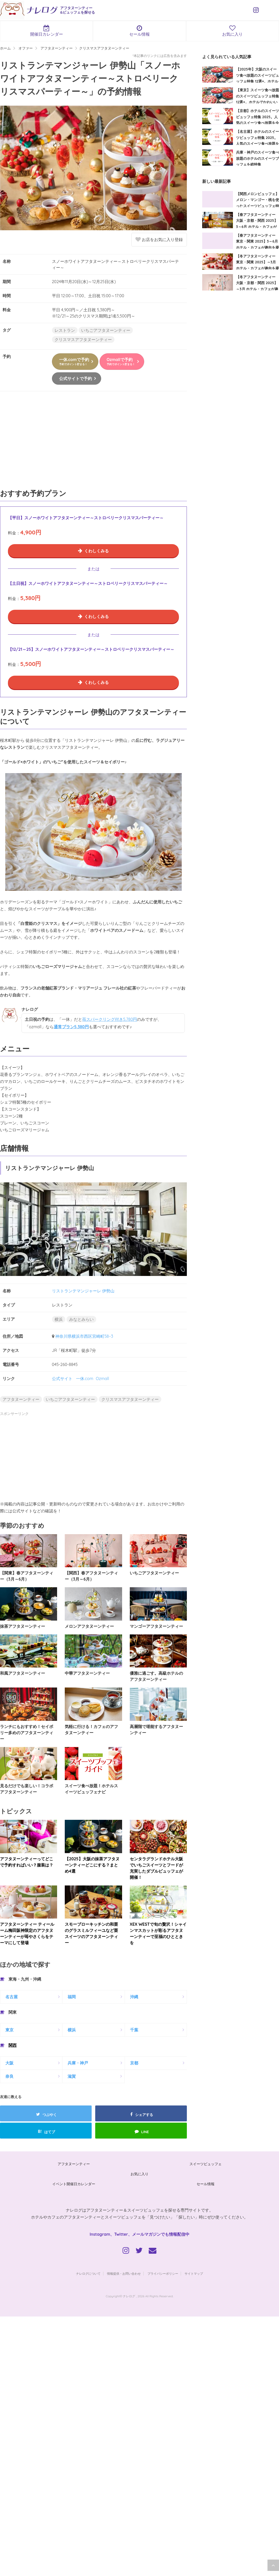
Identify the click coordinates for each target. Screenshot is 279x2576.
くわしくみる (96, 550)
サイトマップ (194, 2273)
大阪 (9, 2062)
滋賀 (72, 2076)
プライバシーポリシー (162, 2273)
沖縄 (134, 1996)
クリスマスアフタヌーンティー (83, 339)
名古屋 (11, 1996)
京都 (134, 2062)
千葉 (134, 2029)
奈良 (9, 2076)
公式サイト (62, 1378)
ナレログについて (88, 2273)
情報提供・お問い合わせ (124, 2273)
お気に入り (232, 31)
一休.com (84, 1378)
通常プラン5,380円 (71, 1026)
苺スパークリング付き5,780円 (109, 1019)
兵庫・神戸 (78, 2062)
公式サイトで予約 (75, 378)
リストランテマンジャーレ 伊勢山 (83, 1290)
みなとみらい (81, 1319)
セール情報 (139, 31)
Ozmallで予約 (121, 361)
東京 (9, 2029)
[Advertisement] (93, 442)
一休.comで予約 (74, 361)
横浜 (59, 1319)
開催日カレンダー (46, 31)
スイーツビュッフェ (205, 2164)
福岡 (72, 1996)
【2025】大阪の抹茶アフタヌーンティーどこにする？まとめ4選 (92, 1865)
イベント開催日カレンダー (73, 2184)
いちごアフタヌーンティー (105, 330)
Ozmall (102, 1378)
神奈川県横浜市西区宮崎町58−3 (84, 1336)
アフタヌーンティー (21, 1399)
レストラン (65, 330)
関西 (12, 2045)
